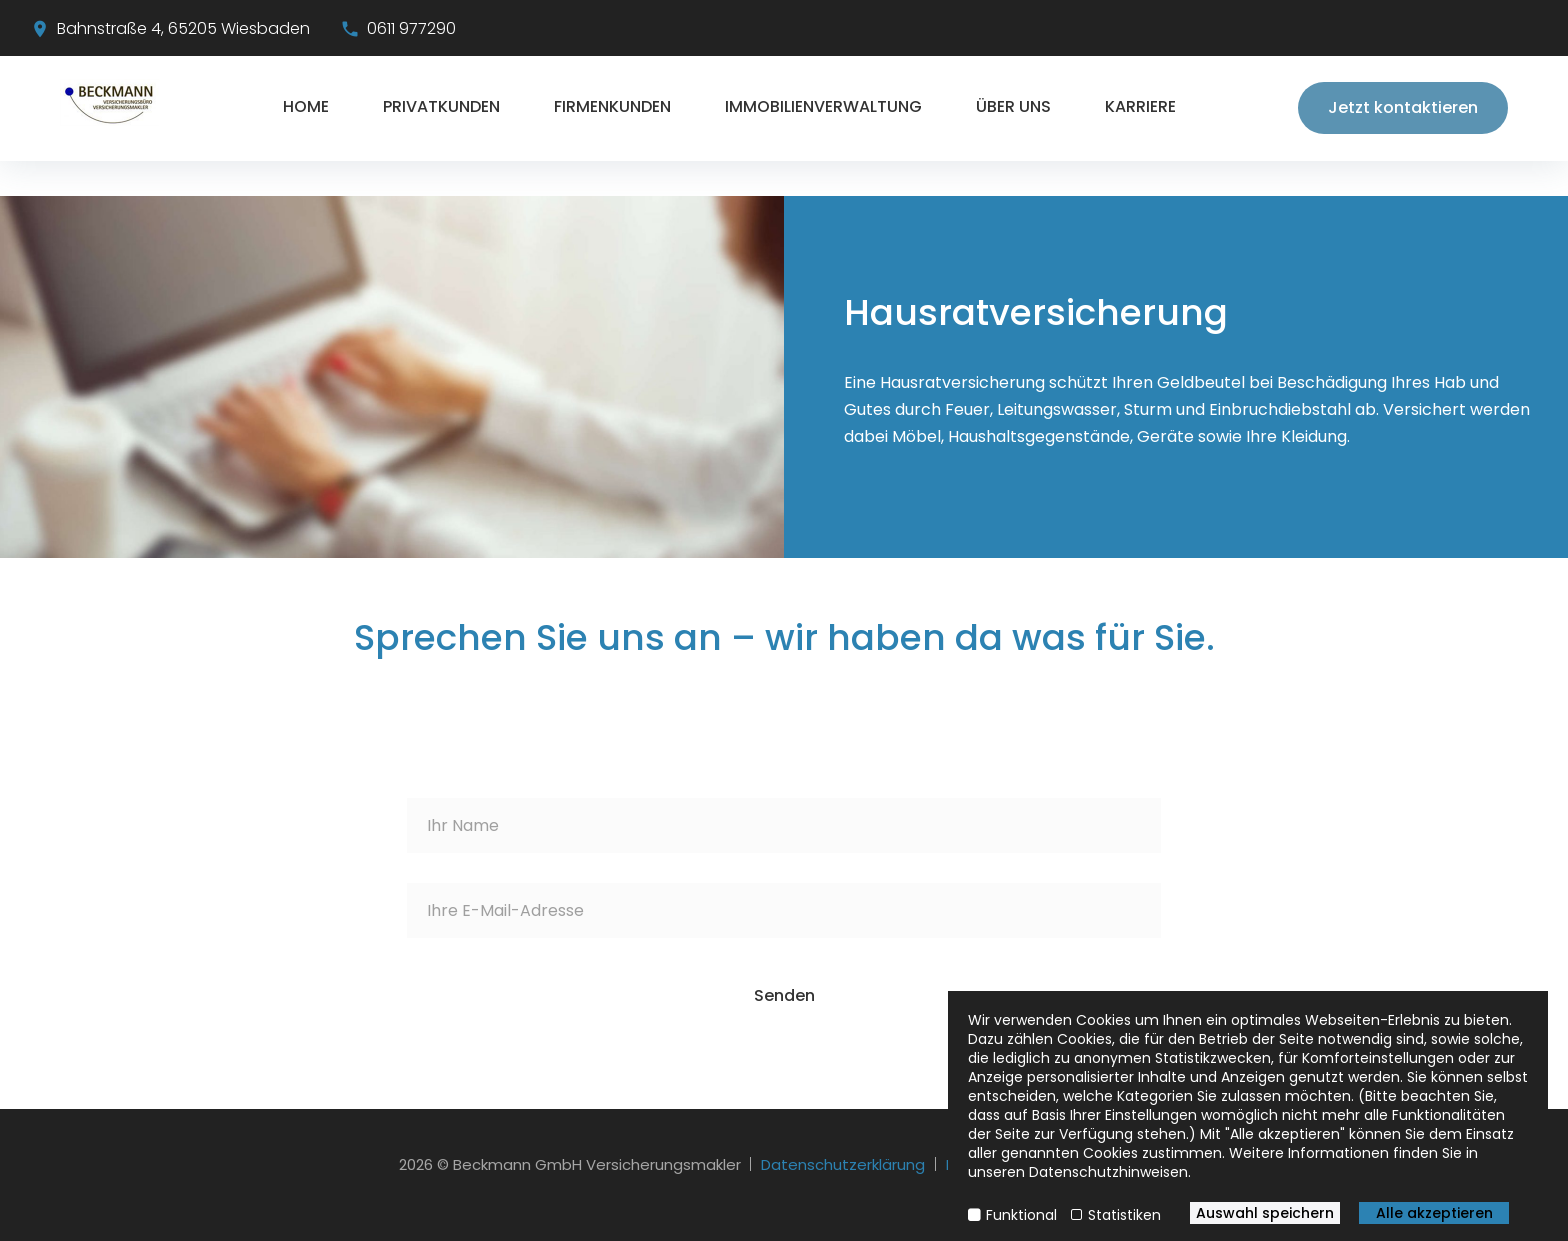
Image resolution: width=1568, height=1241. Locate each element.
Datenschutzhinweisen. (1110, 1172)
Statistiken (1124, 1215)
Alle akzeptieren (1434, 1213)
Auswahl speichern (1265, 1213)
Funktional (1021, 1215)
